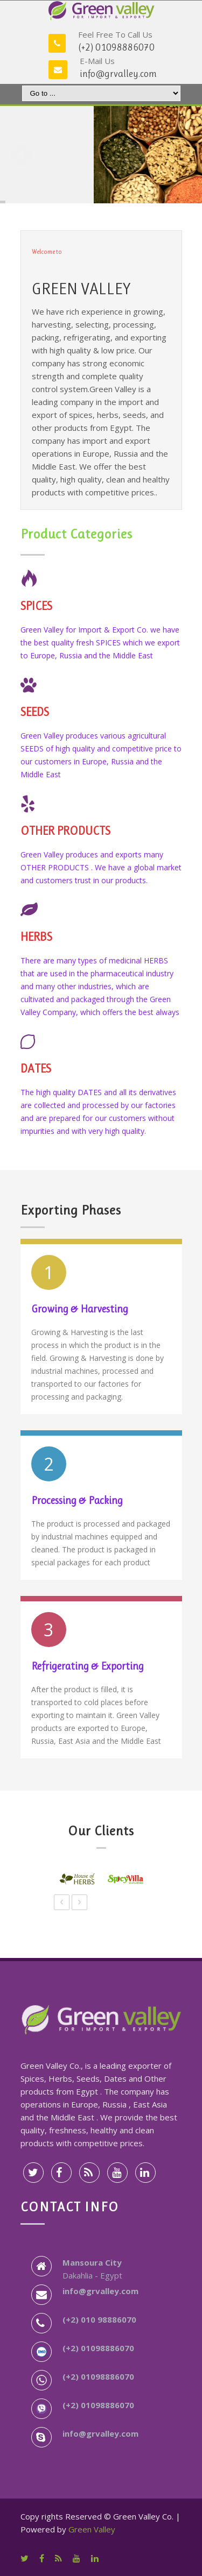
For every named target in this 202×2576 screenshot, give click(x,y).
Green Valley (91, 2529)
